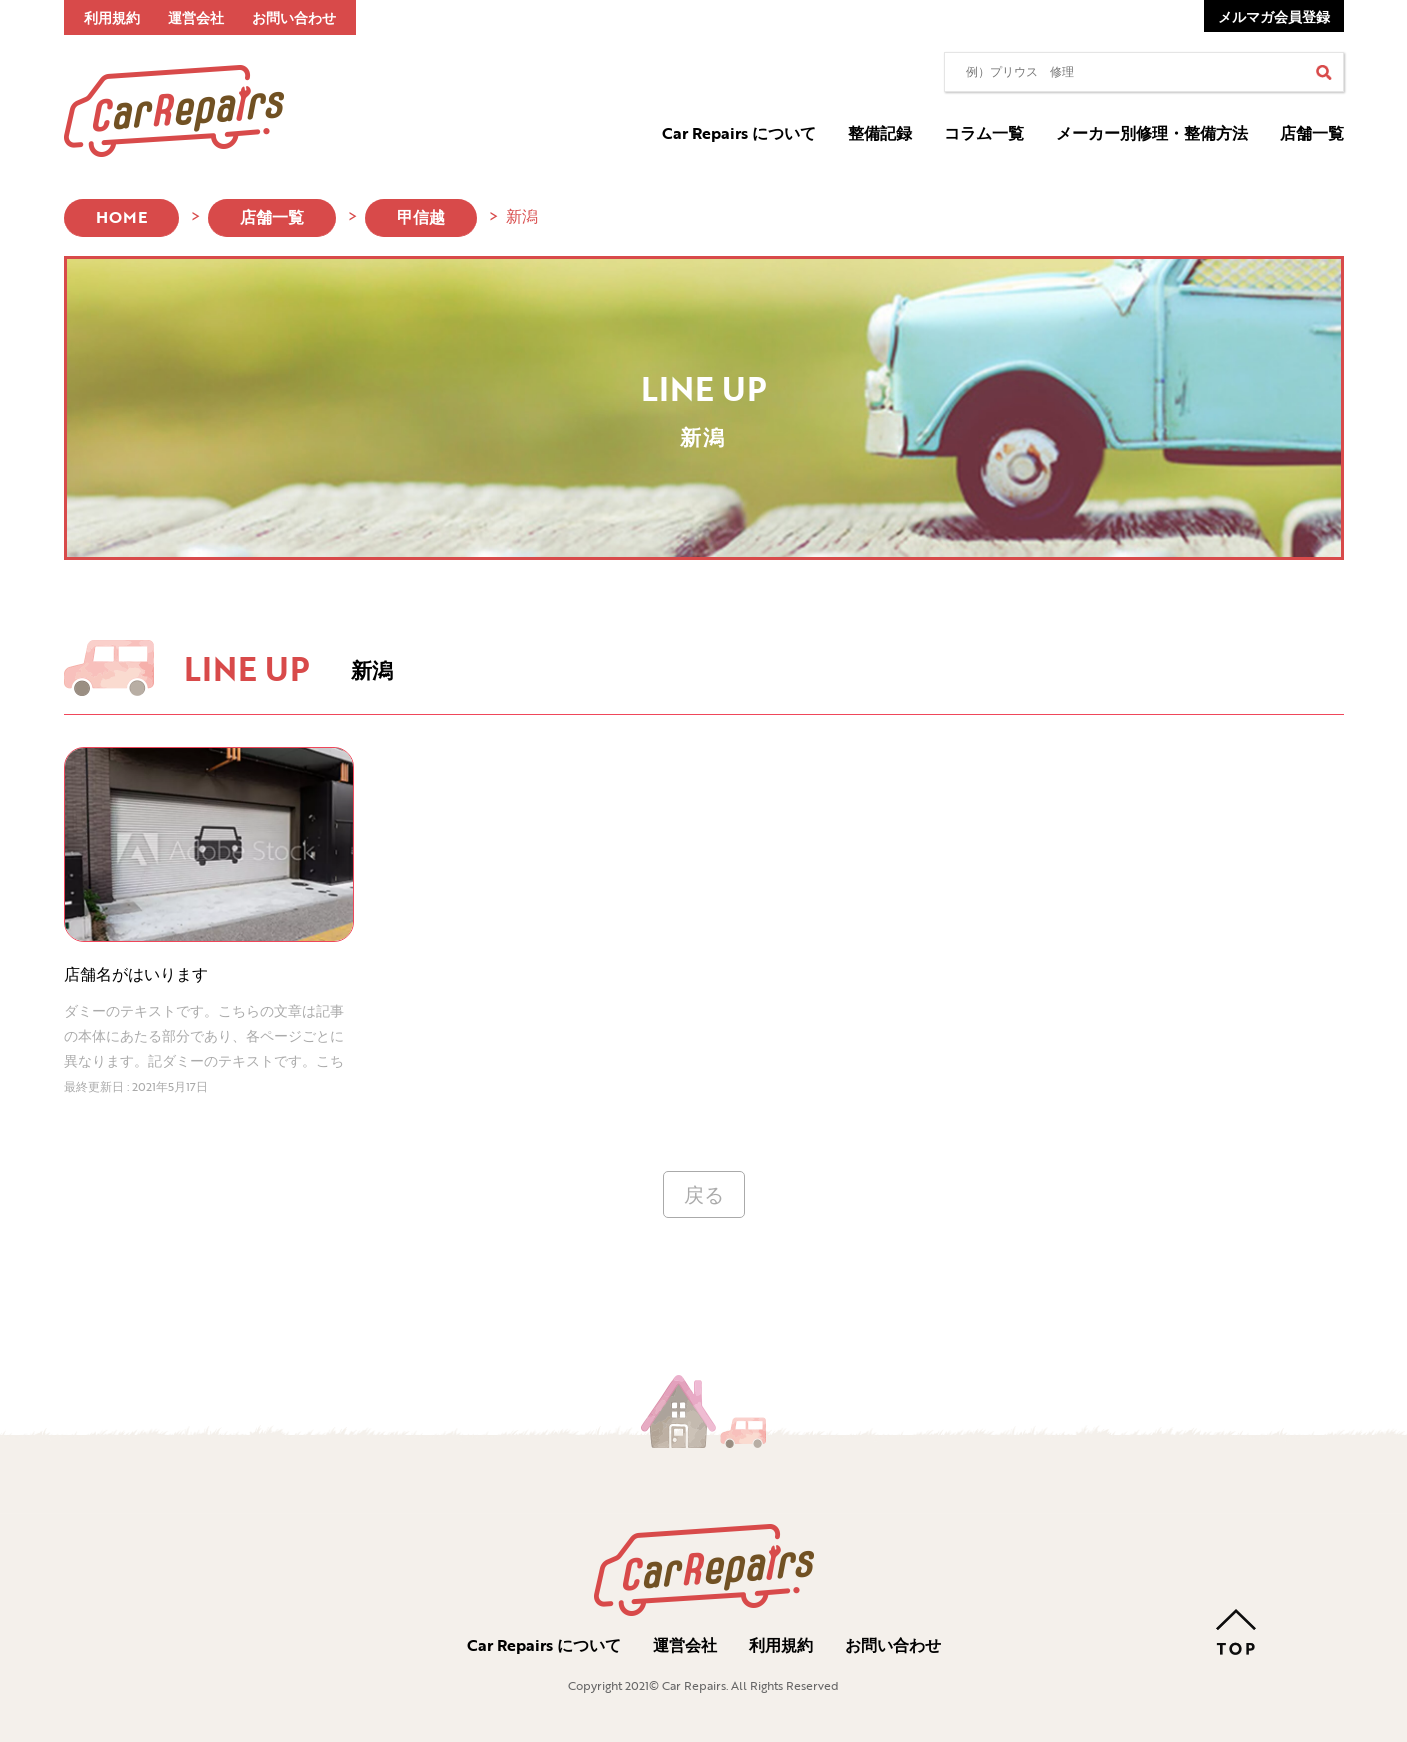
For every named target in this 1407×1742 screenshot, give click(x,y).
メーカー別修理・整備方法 (1152, 133)
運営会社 (196, 17)
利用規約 (112, 17)
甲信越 (421, 217)
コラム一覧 (984, 133)
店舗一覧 (1312, 133)
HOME (121, 217)
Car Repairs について (739, 133)
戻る (704, 1194)
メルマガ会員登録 (1274, 16)
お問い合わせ (294, 17)
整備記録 (880, 133)
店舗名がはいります (136, 974)
